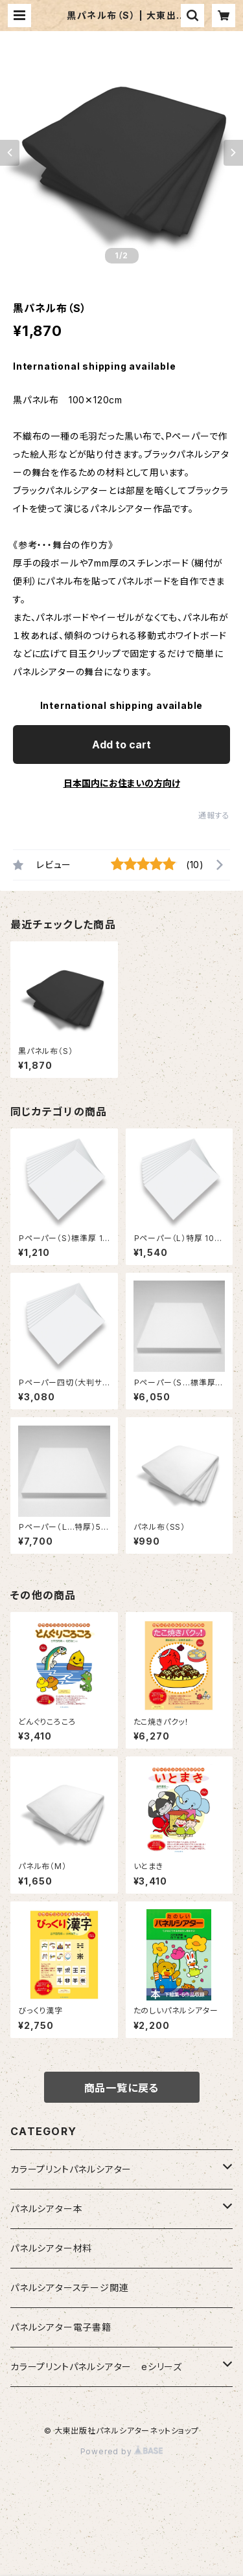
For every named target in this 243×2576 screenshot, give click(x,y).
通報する (214, 815)
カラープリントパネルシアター (71, 2169)
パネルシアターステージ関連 (69, 2287)
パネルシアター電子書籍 (60, 2327)
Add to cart (121, 744)
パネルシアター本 (46, 2208)
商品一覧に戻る (121, 2087)
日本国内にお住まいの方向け (122, 783)
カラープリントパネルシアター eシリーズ (96, 2366)
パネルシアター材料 (51, 2248)
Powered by (121, 2451)
